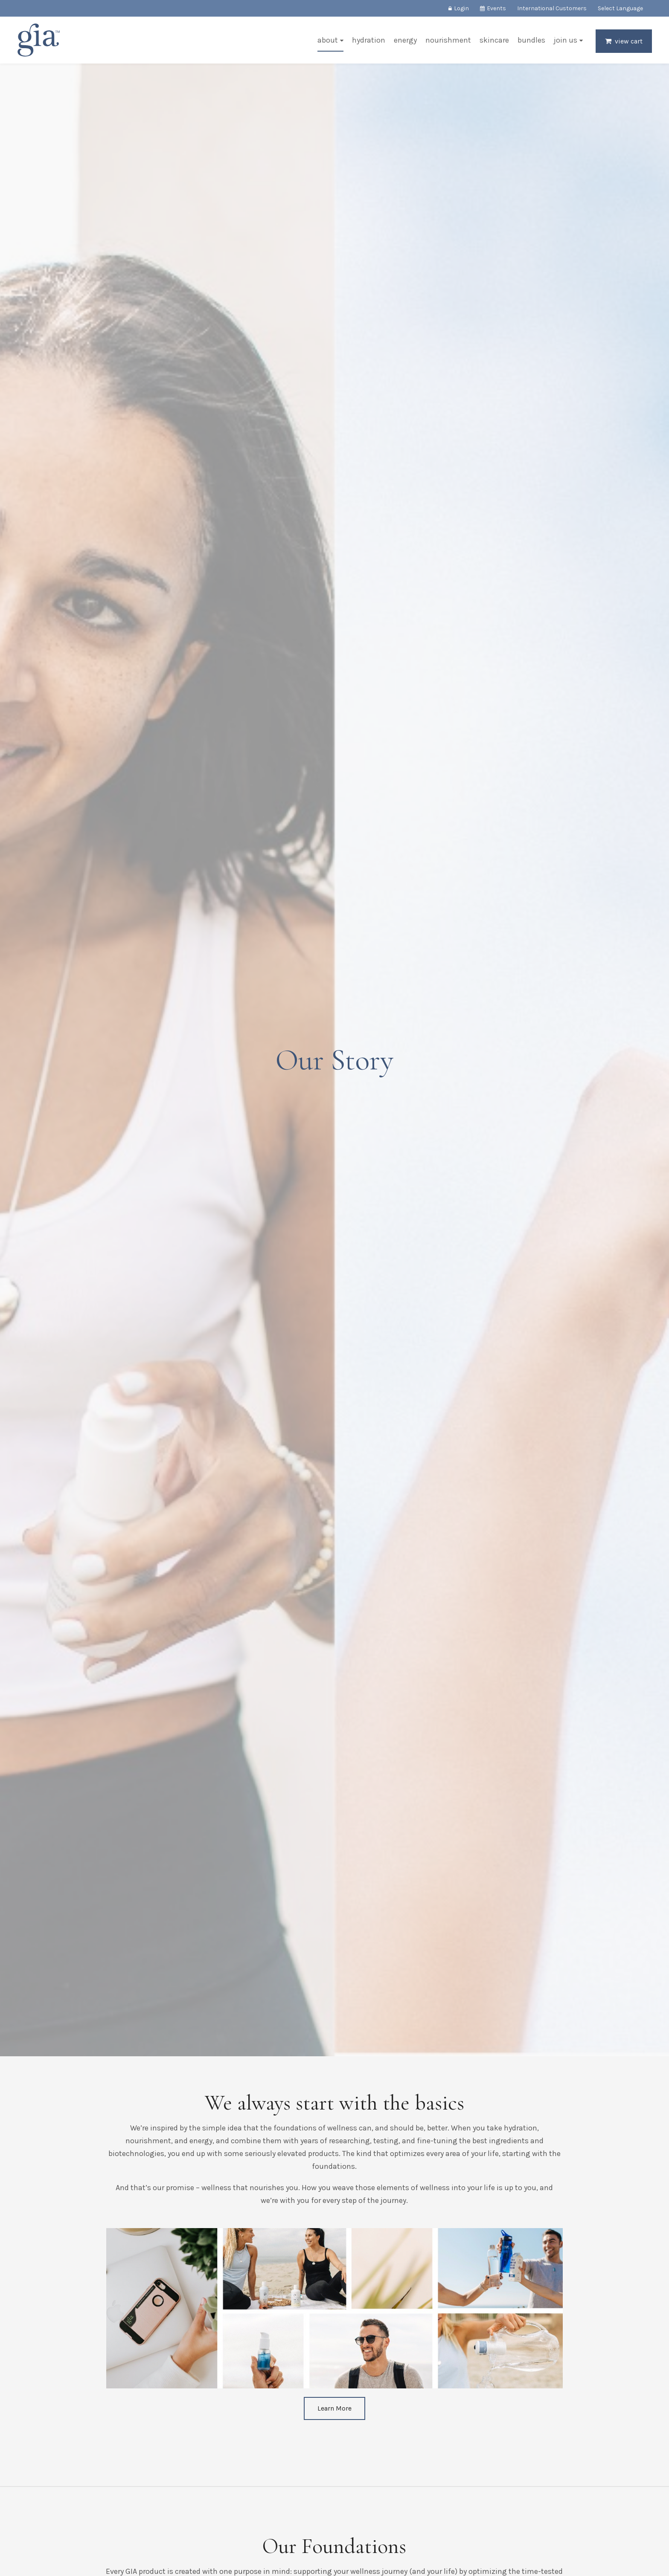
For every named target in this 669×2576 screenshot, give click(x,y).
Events (496, 8)
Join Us (565, 40)
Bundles (531, 40)
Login (461, 8)
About (327, 40)
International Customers (552, 8)
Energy (405, 40)
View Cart (629, 41)
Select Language (620, 8)
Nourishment (448, 40)
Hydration (368, 40)
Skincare (494, 40)
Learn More (334, 2408)
